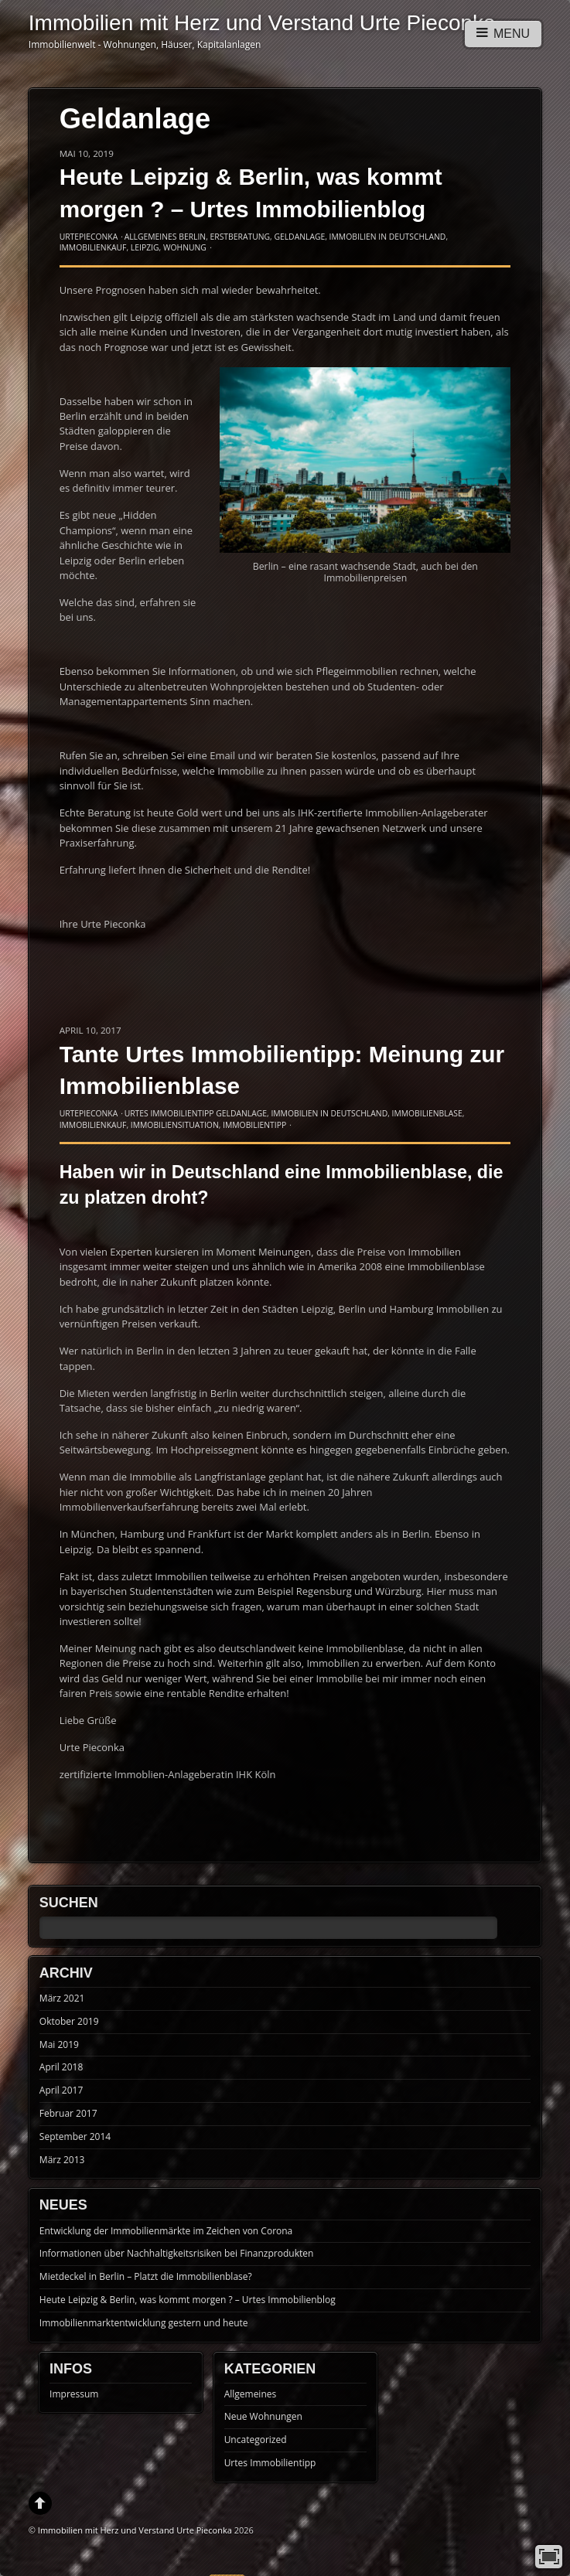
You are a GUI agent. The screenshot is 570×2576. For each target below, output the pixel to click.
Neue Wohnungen (263, 2416)
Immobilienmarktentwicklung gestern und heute (143, 2322)
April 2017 (61, 2090)
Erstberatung (240, 236)
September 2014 (75, 2136)
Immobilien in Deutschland (387, 236)
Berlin (192, 236)
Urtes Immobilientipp (169, 1113)
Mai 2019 (59, 2044)
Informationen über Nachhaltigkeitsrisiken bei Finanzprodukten (176, 2253)
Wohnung (184, 247)
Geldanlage (299, 236)
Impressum (73, 2394)
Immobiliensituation (175, 1124)
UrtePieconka (89, 236)
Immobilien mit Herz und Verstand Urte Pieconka (135, 2530)
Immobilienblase (427, 1113)
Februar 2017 (68, 2113)
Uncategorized (255, 2439)
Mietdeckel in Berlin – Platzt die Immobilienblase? (145, 2276)
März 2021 (62, 1998)
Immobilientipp (254, 1124)
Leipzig (145, 247)
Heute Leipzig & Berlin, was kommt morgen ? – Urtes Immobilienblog (187, 2299)
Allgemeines (151, 236)
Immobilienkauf (93, 247)
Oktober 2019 (69, 2021)
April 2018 (61, 2066)
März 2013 (62, 2159)
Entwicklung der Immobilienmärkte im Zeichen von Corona (165, 2230)
